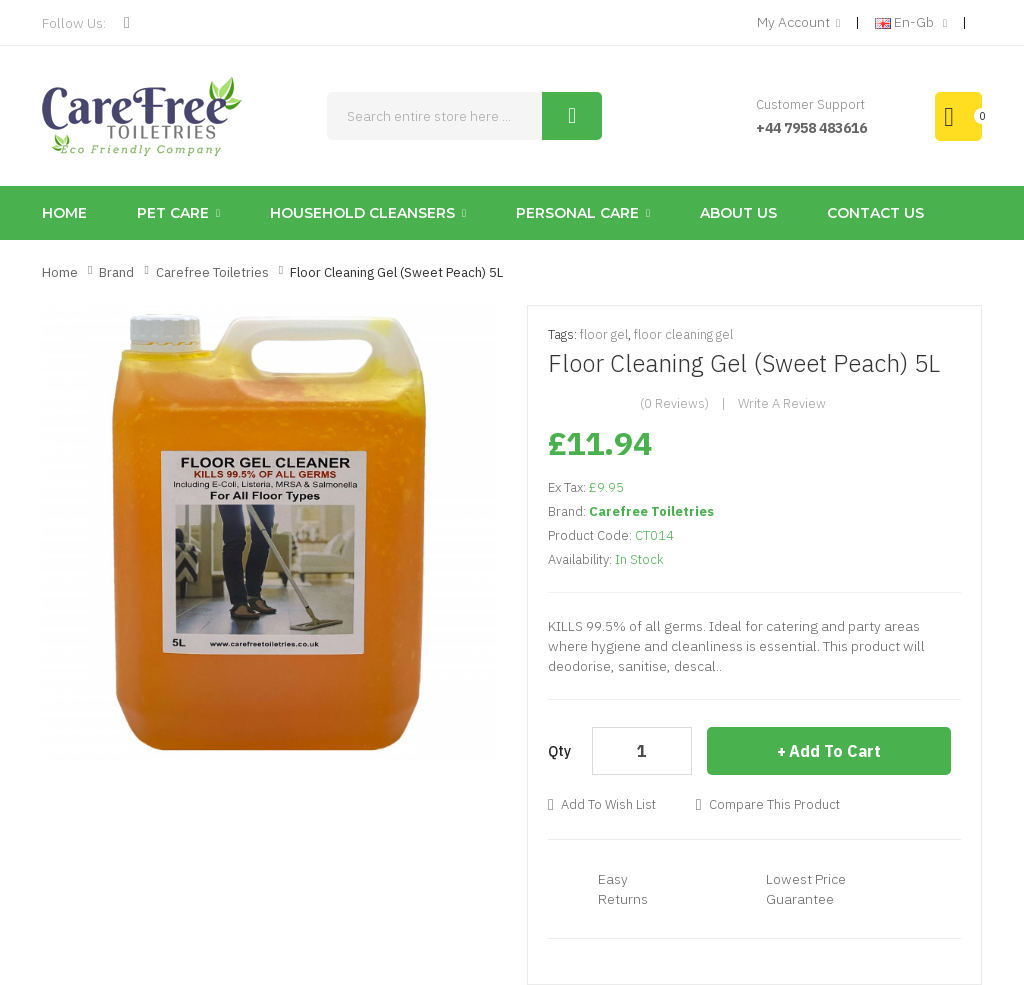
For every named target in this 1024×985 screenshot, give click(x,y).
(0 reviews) (674, 403)
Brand (116, 272)
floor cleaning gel (683, 334)
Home (60, 272)
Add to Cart (835, 751)
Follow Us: (74, 23)
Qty (559, 751)
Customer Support (810, 104)
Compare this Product (774, 804)
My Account (798, 23)
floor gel (604, 334)
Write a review (782, 403)
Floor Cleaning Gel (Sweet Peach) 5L (396, 272)
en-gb (911, 23)
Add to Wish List (608, 804)
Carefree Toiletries (212, 272)
